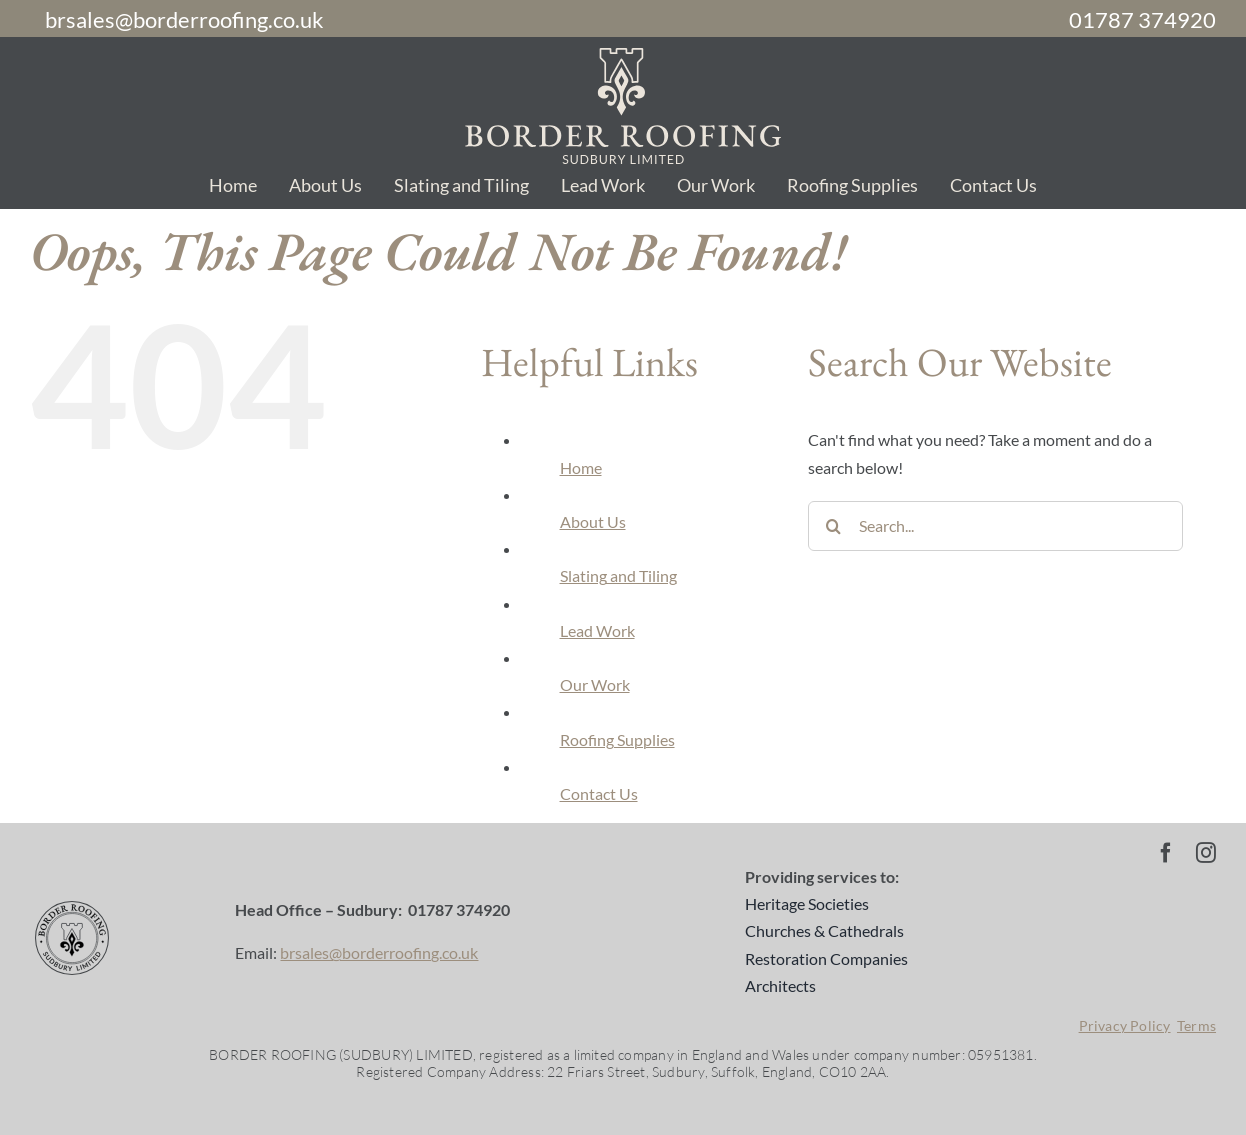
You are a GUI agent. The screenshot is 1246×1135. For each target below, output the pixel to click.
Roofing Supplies (617, 739)
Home (581, 467)
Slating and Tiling (618, 575)
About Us (593, 521)
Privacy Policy (1125, 1025)
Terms (1196, 1025)
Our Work (595, 684)
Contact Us (599, 793)
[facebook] (1166, 853)
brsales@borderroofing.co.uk (379, 952)
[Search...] (995, 526)
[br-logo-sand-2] (623, 55)
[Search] (833, 526)
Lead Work (597, 630)
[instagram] (1206, 853)
